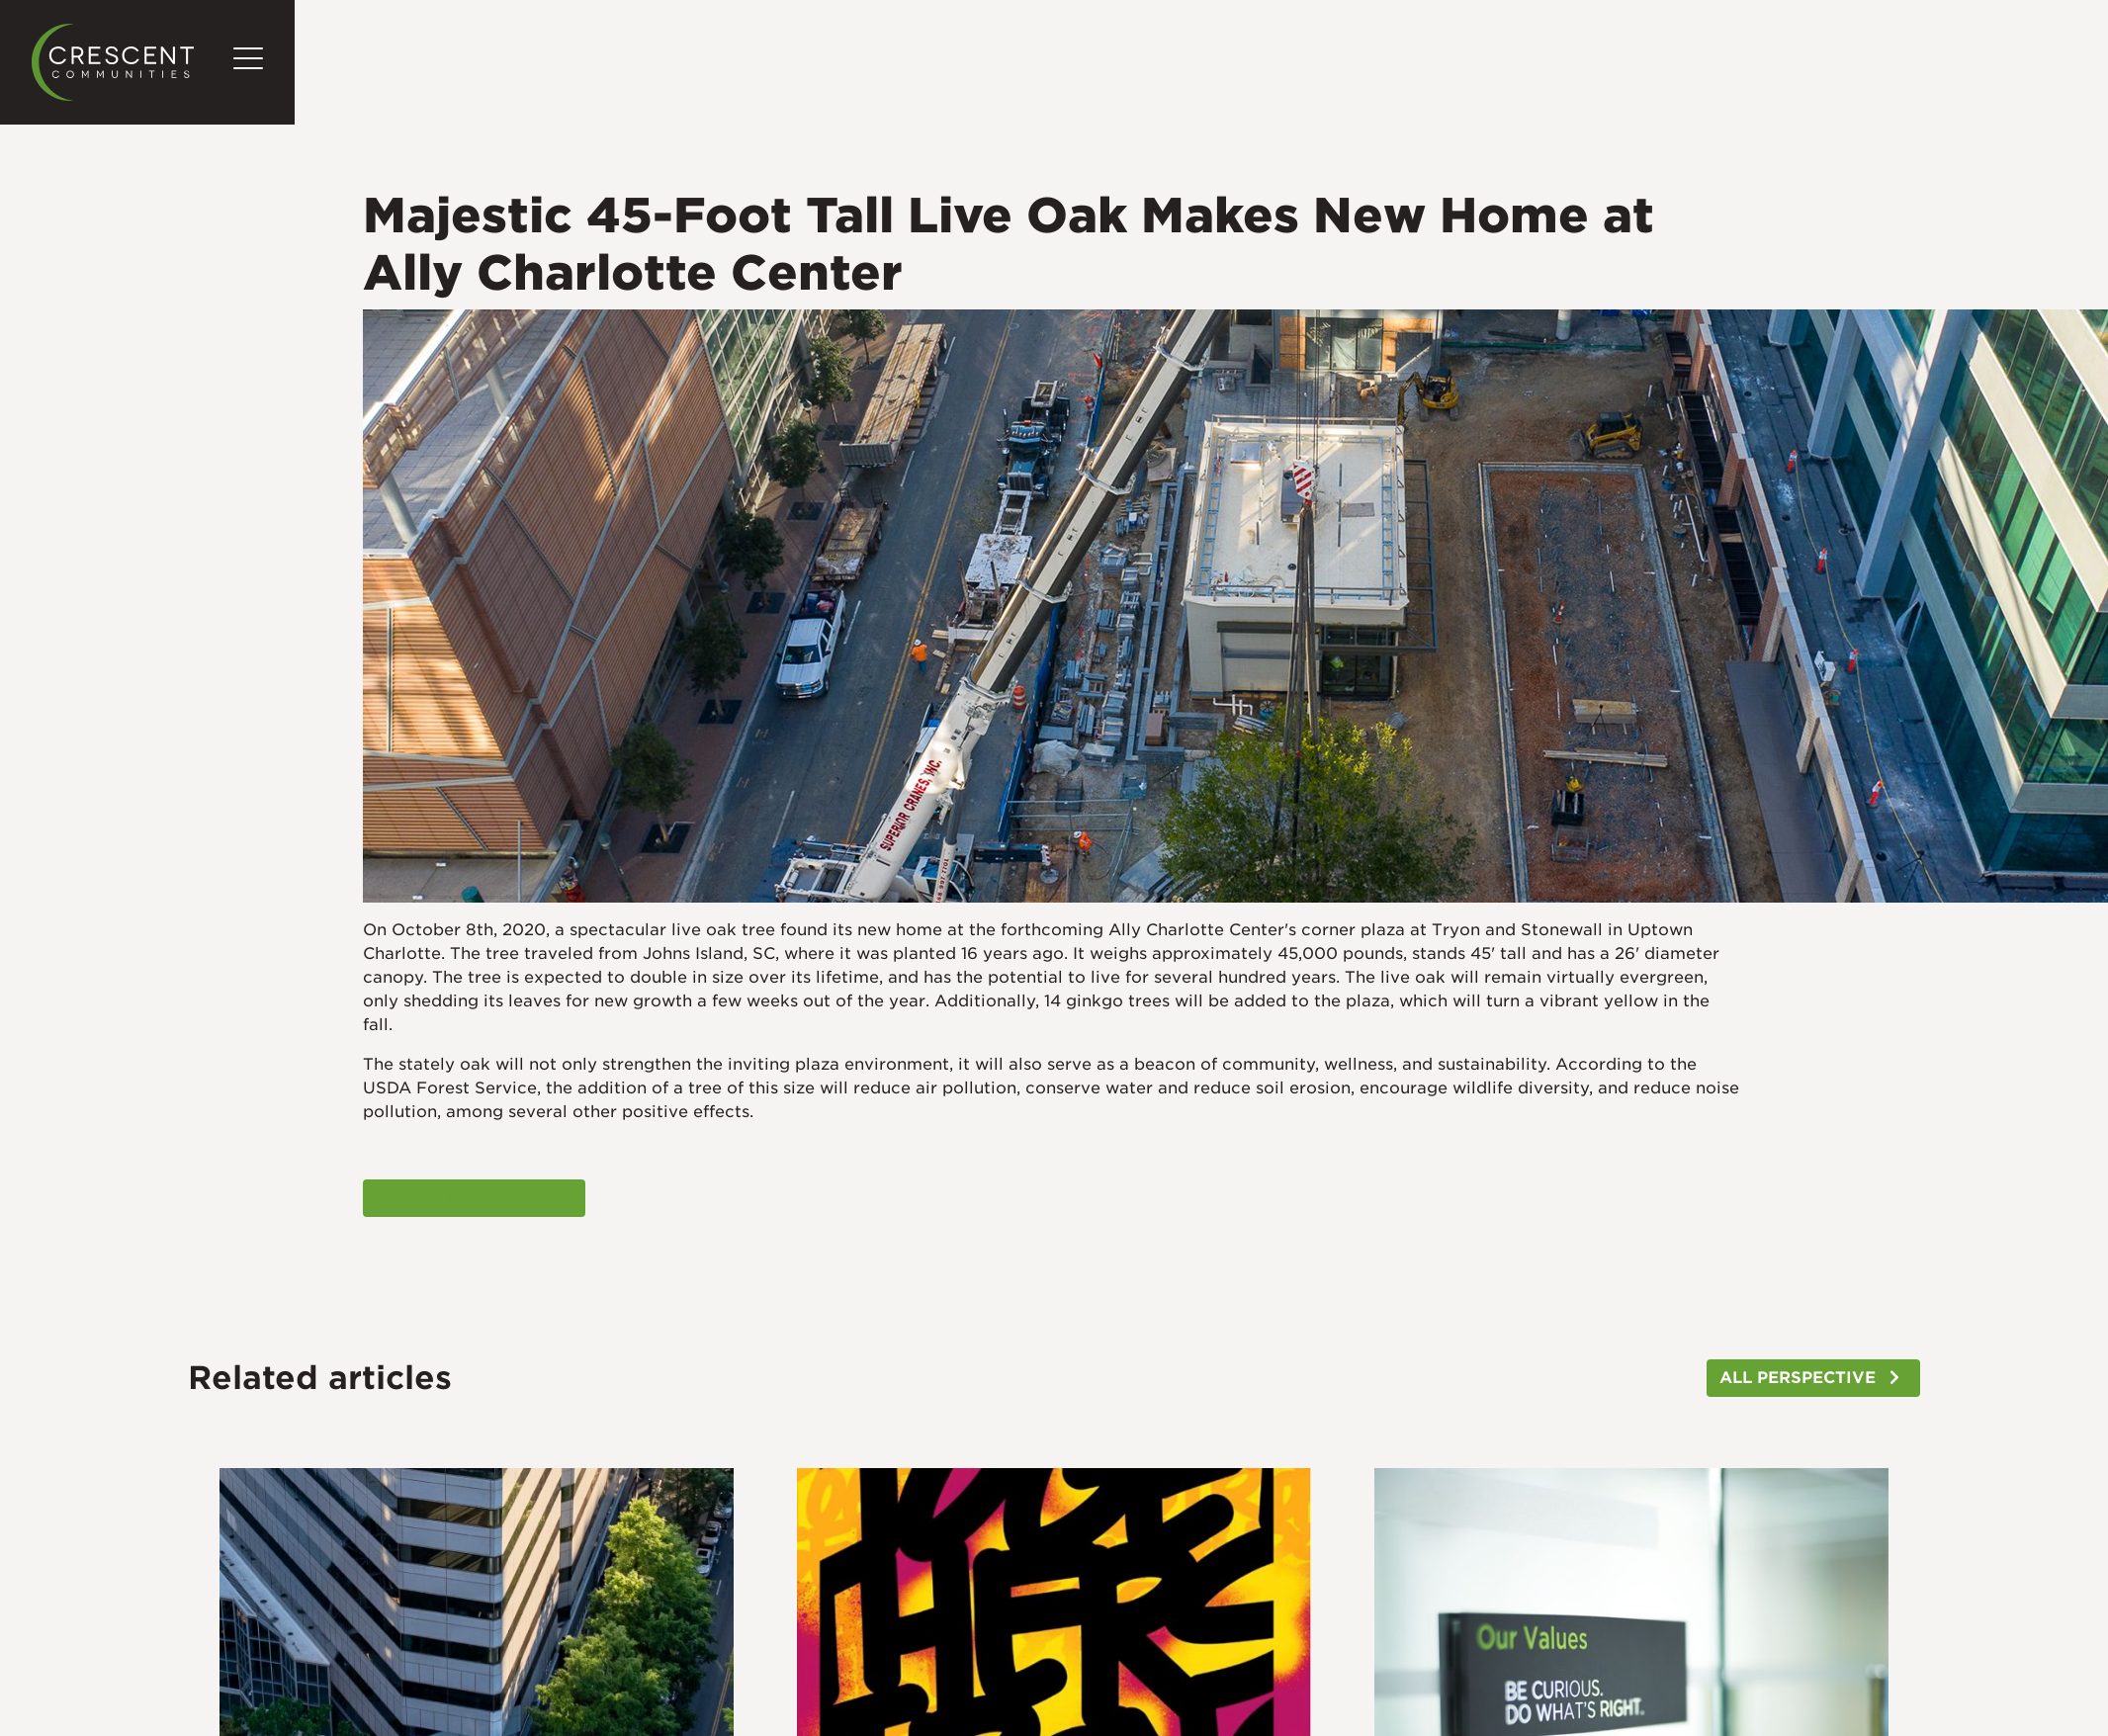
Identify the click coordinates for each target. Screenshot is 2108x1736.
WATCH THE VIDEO (458, 1197)
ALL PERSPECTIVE (1797, 1377)
